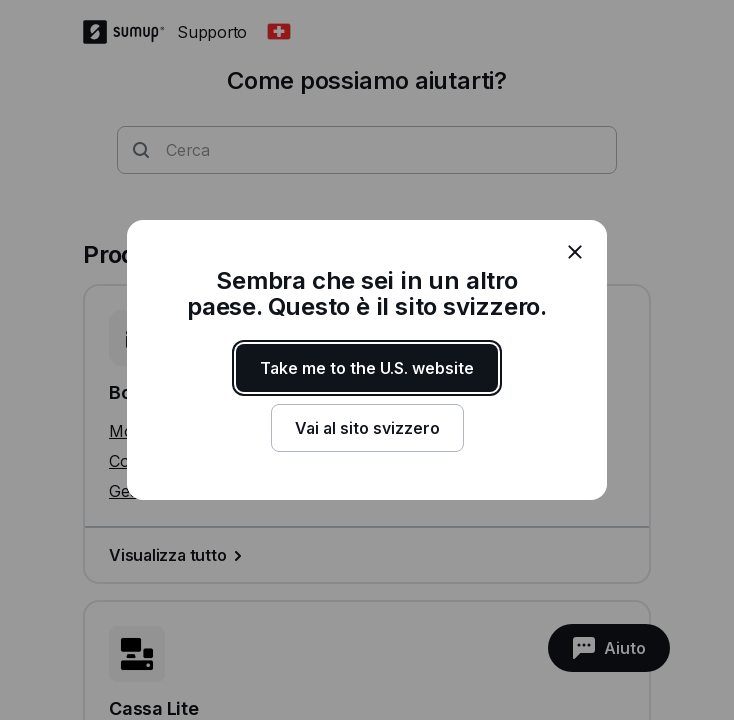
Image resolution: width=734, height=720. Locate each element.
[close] (575, 252)
